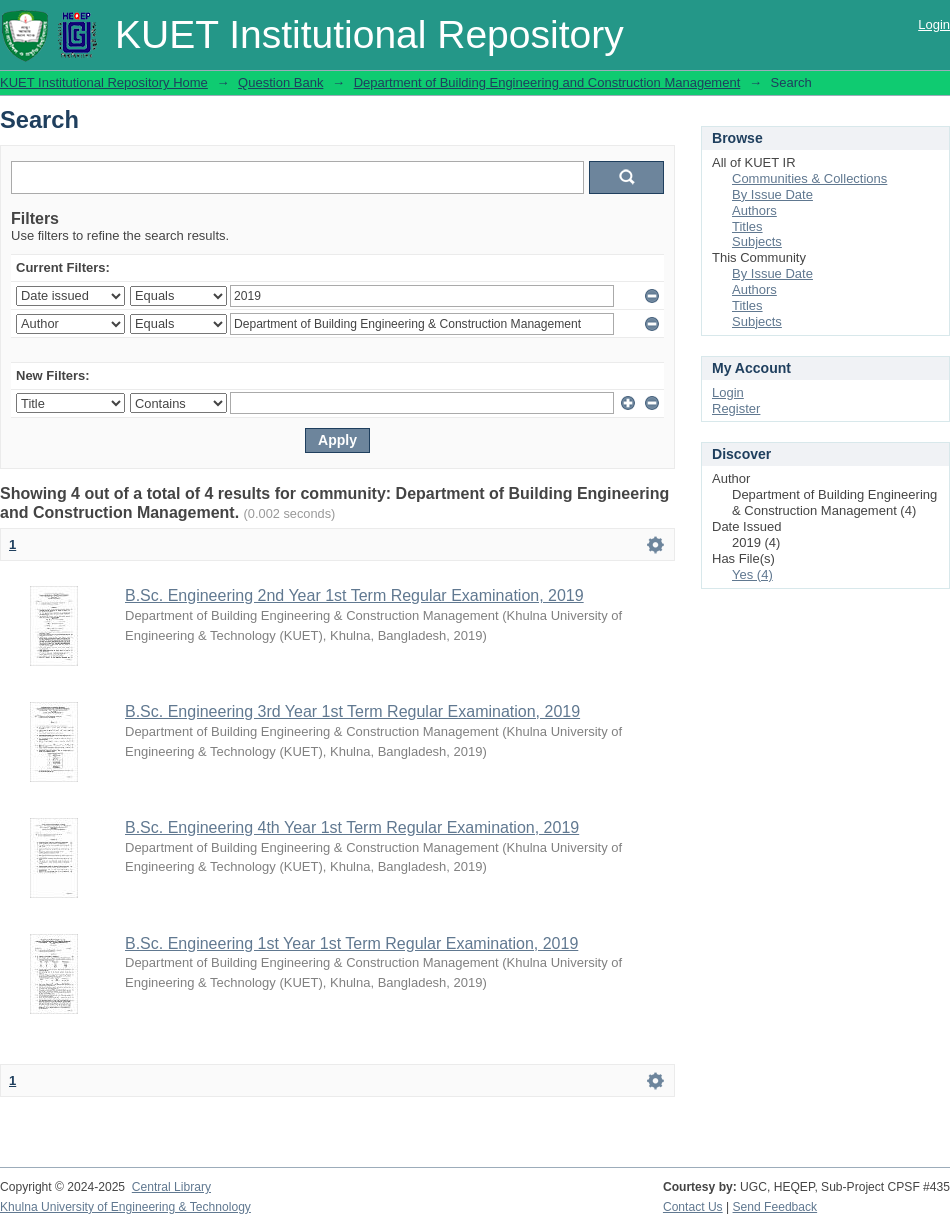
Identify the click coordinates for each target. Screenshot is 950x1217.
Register (736, 408)
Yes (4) (752, 574)
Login (934, 24)
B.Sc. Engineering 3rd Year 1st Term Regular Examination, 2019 (352, 711)
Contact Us (693, 1207)
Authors (754, 210)
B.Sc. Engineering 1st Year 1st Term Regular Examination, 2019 (351, 943)
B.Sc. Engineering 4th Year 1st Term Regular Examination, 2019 (352, 827)
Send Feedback (775, 1207)
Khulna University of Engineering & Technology (125, 1207)
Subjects (757, 241)
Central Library (171, 1187)
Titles (747, 226)
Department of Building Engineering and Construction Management (547, 82)
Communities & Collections (809, 178)
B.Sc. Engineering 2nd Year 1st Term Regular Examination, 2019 (354, 595)
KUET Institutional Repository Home (104, 82)
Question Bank (280, 82)
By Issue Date (772, 194)
